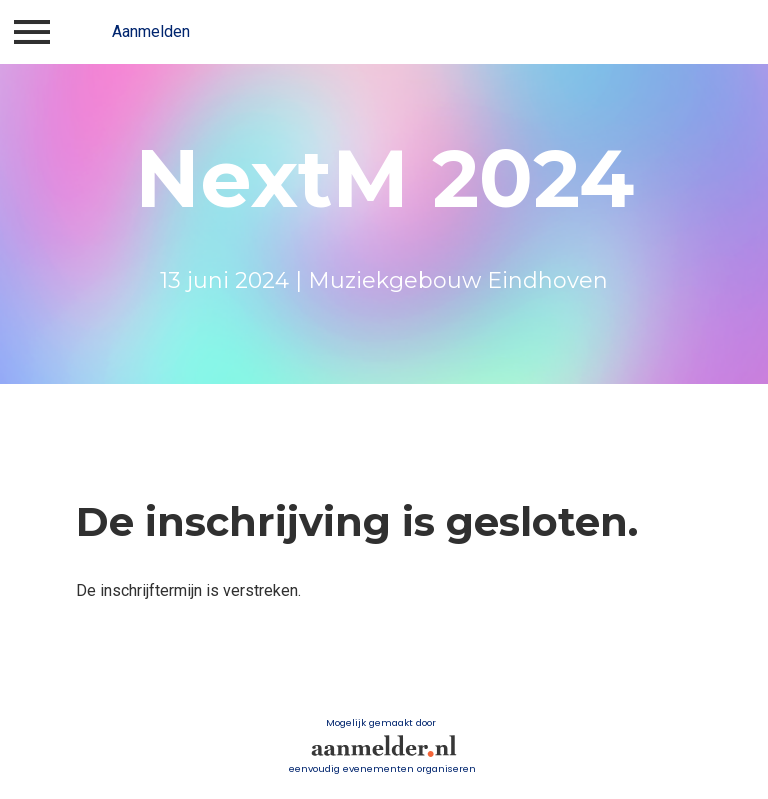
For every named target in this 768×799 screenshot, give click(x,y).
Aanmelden (151, 31)
